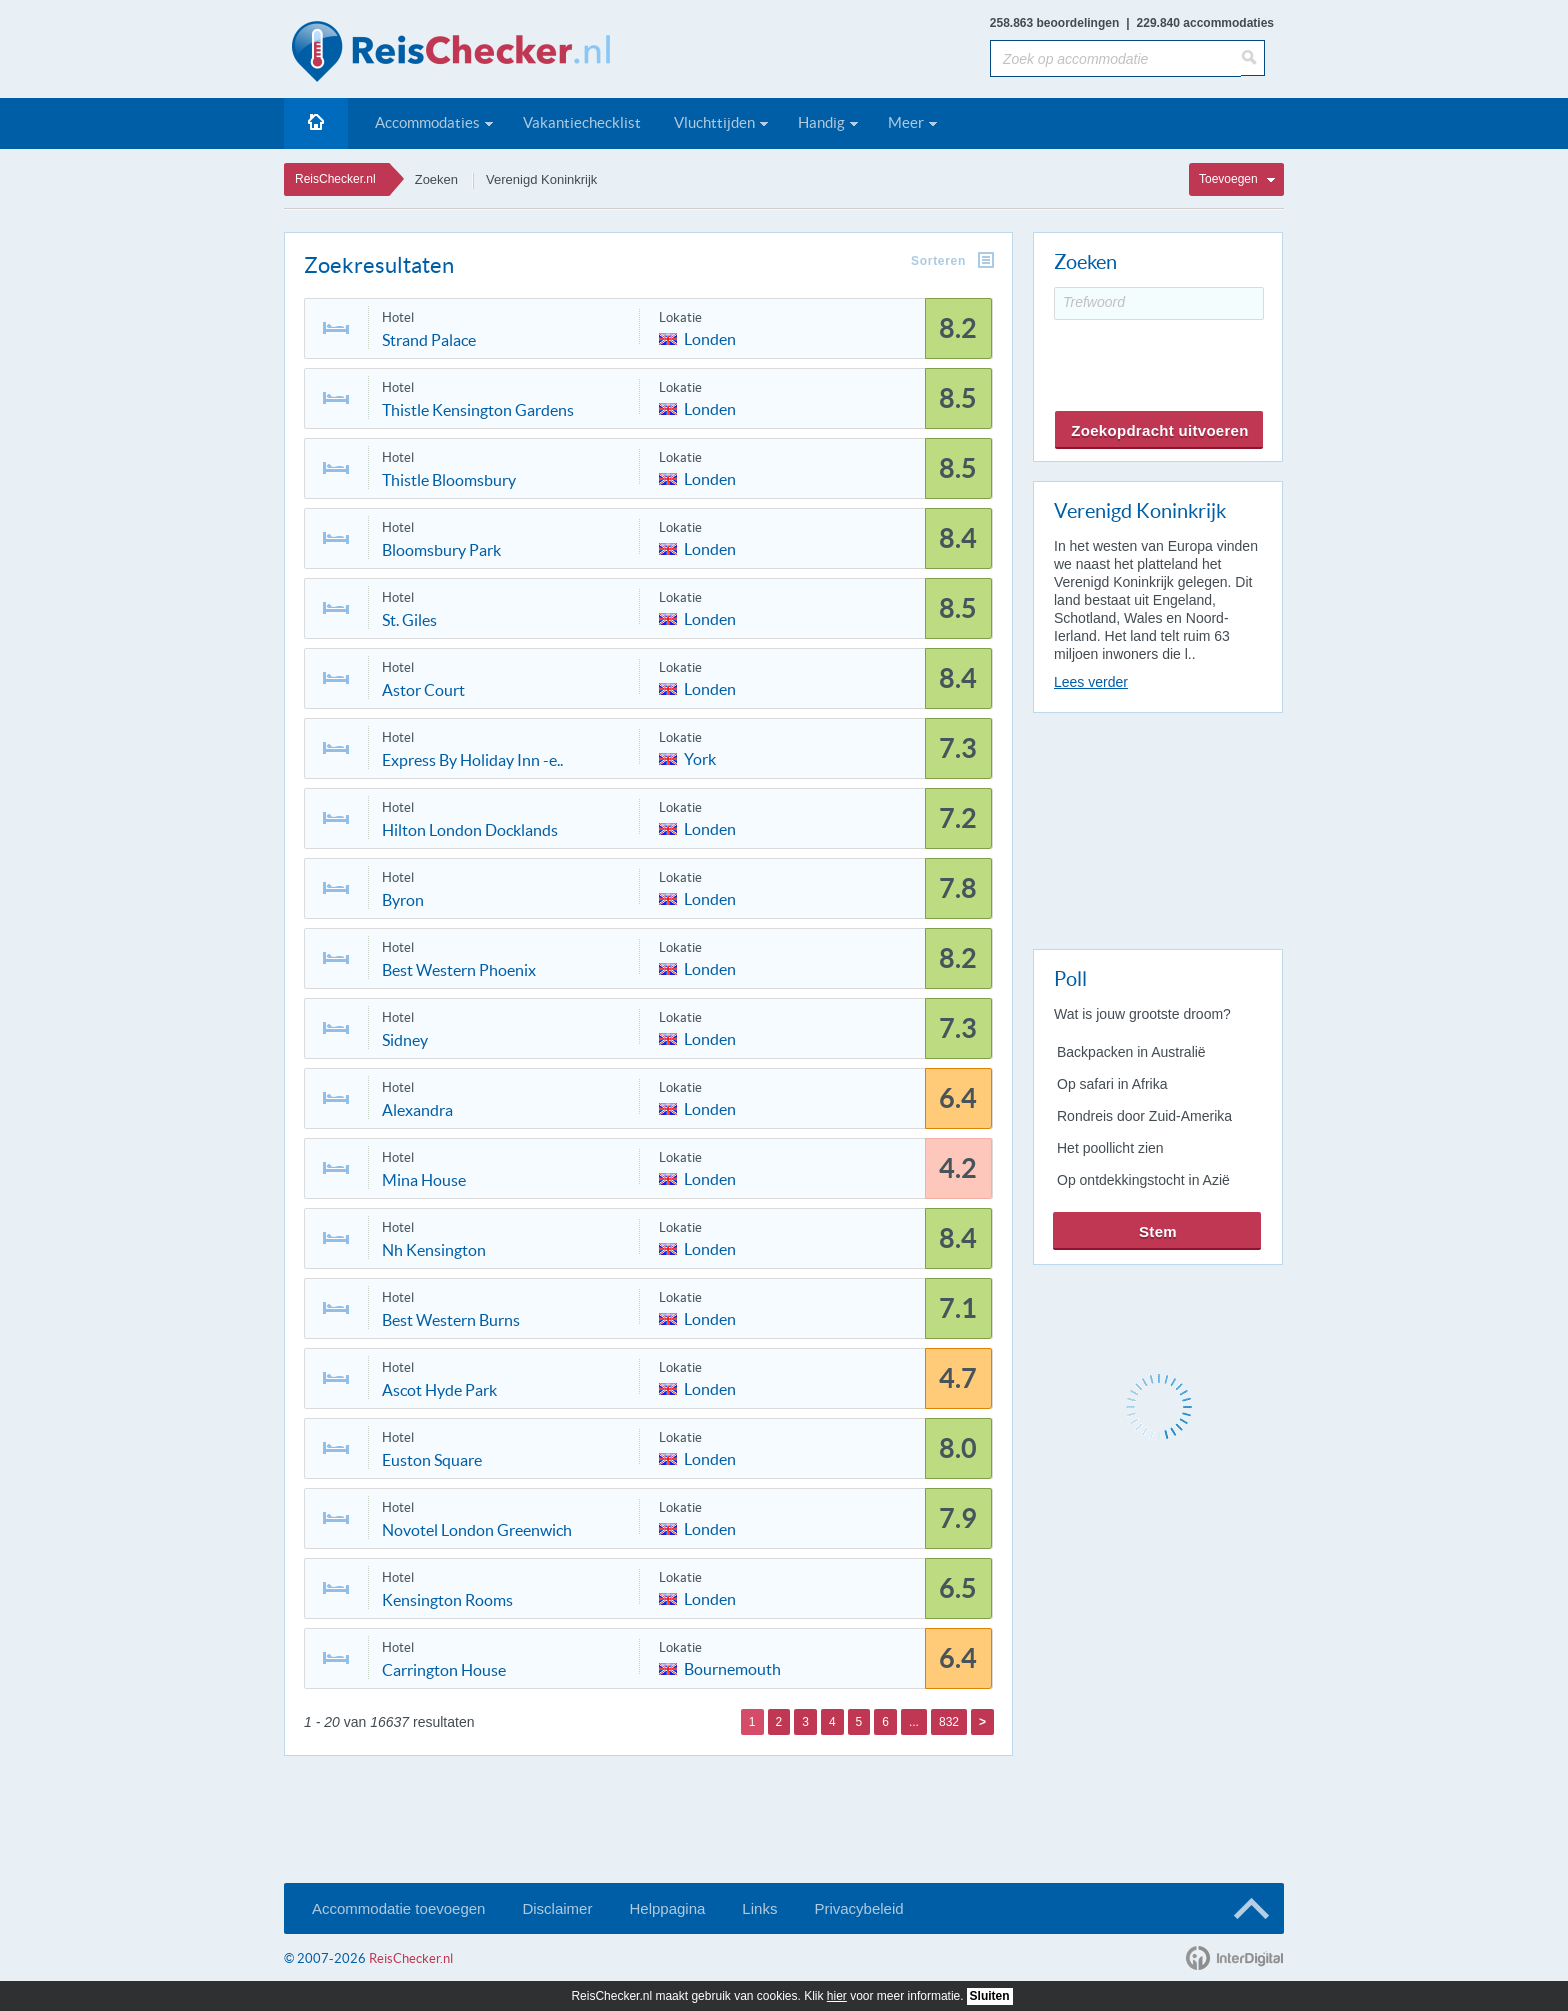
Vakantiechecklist (582, 122)
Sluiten (990, 1996)
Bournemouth (732, 1667)
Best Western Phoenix (459, 970)
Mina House (424, 1180)
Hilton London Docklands (470, 830)
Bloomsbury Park (441, 550)
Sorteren (938, 261)
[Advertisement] (1157, 827)
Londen (710, 337)
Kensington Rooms (447, 1600)
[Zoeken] (1253, 58)
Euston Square (432, 1460)
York (700, 757)
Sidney (405, 1040)
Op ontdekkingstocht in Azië (1143, 1180)
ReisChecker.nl (335, 179)
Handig (821, 122)
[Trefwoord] (1159, 303)
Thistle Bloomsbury (449, 480)
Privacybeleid (858, 1908)
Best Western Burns (451, 1320)
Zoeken (436, 179)
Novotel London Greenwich (477, 1530)
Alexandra (417, 1110)
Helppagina (667, 1908)
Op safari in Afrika (1112, 1084)
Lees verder (1091, 682)
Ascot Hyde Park (439, 1390)
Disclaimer (557, 1908)
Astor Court (423, 690)
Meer (906, 122)
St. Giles (409, 620)
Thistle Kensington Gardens (478, 410)
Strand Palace (429, 340)
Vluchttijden (714, 122)
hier (837, 1996)
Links (759, 1908)
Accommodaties (427, 122)
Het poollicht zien (1110, 1148)
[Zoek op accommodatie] (1115, 58)
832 (949, 1722)
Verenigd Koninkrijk (541, 179)
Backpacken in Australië (1131, 1052)
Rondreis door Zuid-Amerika (1144, 1116)
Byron (403, 900)
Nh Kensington (434, 1250)
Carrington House (444, 1670)
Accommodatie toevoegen (398, 1908)
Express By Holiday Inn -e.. (472, 760)
